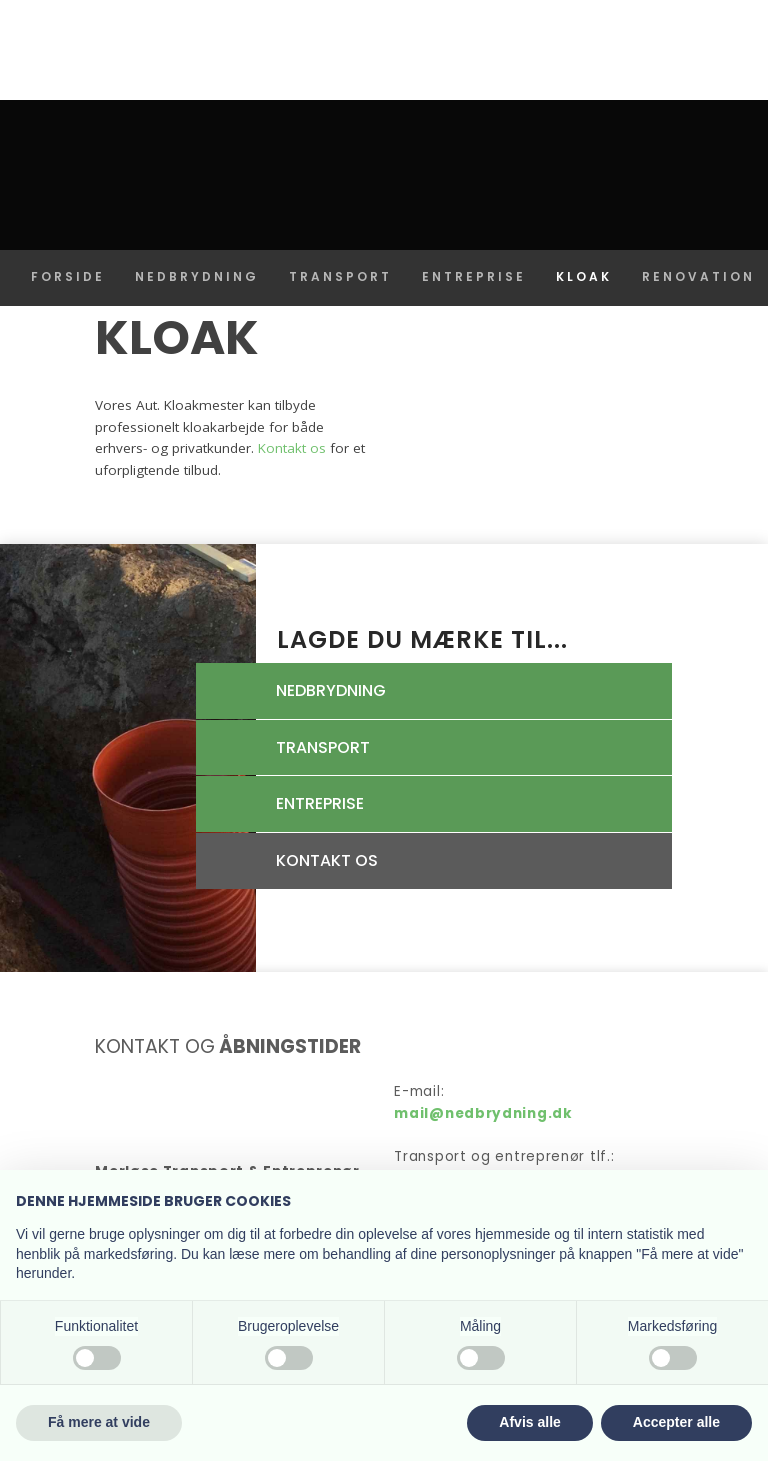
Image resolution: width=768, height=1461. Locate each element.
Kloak (584, 276)
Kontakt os (292, 448)
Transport (340, 276)
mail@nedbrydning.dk (483, 1113)
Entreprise (474, 276)
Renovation (698, 276)
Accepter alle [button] (676, 1422)
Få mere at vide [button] (99, 1422)
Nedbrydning (197, 276)
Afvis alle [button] (529, 1422)
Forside (68, 276)
